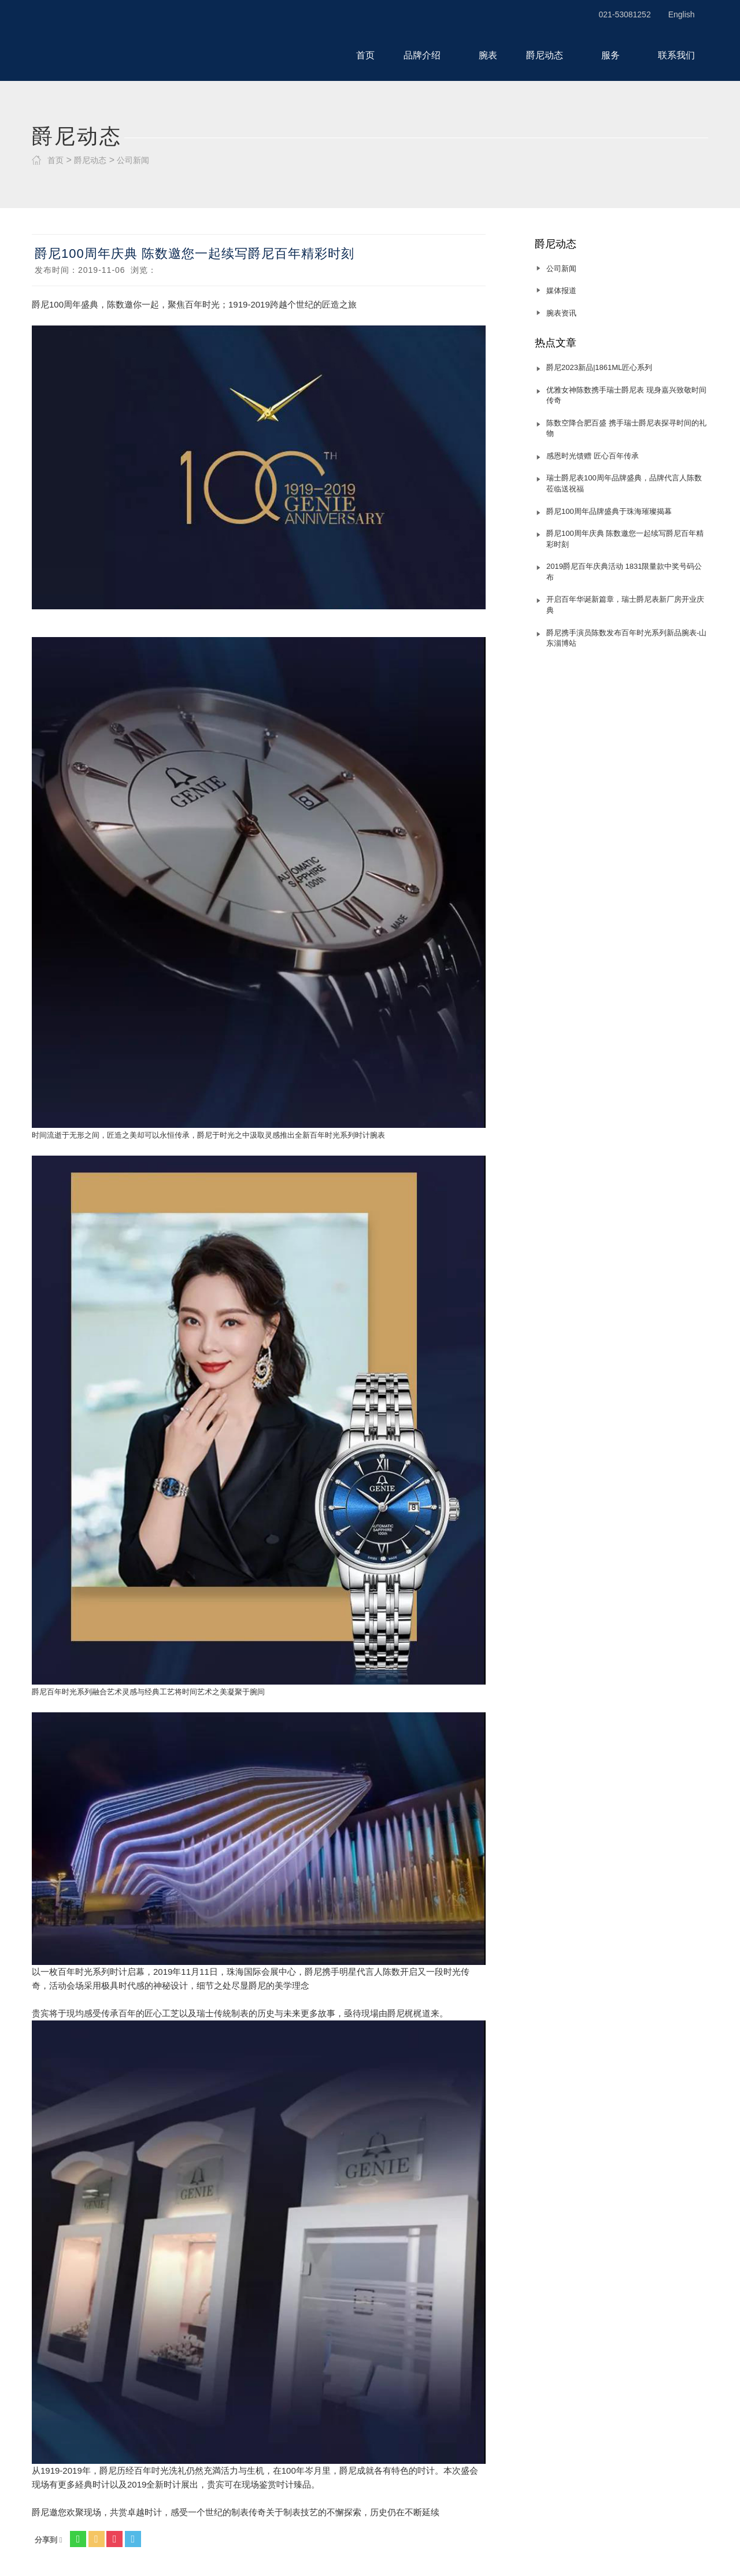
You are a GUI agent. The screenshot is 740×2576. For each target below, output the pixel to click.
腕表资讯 (561, 313)
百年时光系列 (332, 1135)
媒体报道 (561, 290)
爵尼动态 (549, 55)
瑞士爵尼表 (111, 42)
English (681, 14)
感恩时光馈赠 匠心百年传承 (592, 455)
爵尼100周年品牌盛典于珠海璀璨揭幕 (609, 511)
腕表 (488, 55)
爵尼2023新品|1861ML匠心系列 (599, 367)
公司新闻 (133, 160)
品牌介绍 (427, 55)
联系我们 (676, 55)
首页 (365, 55)
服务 (615, 55)
